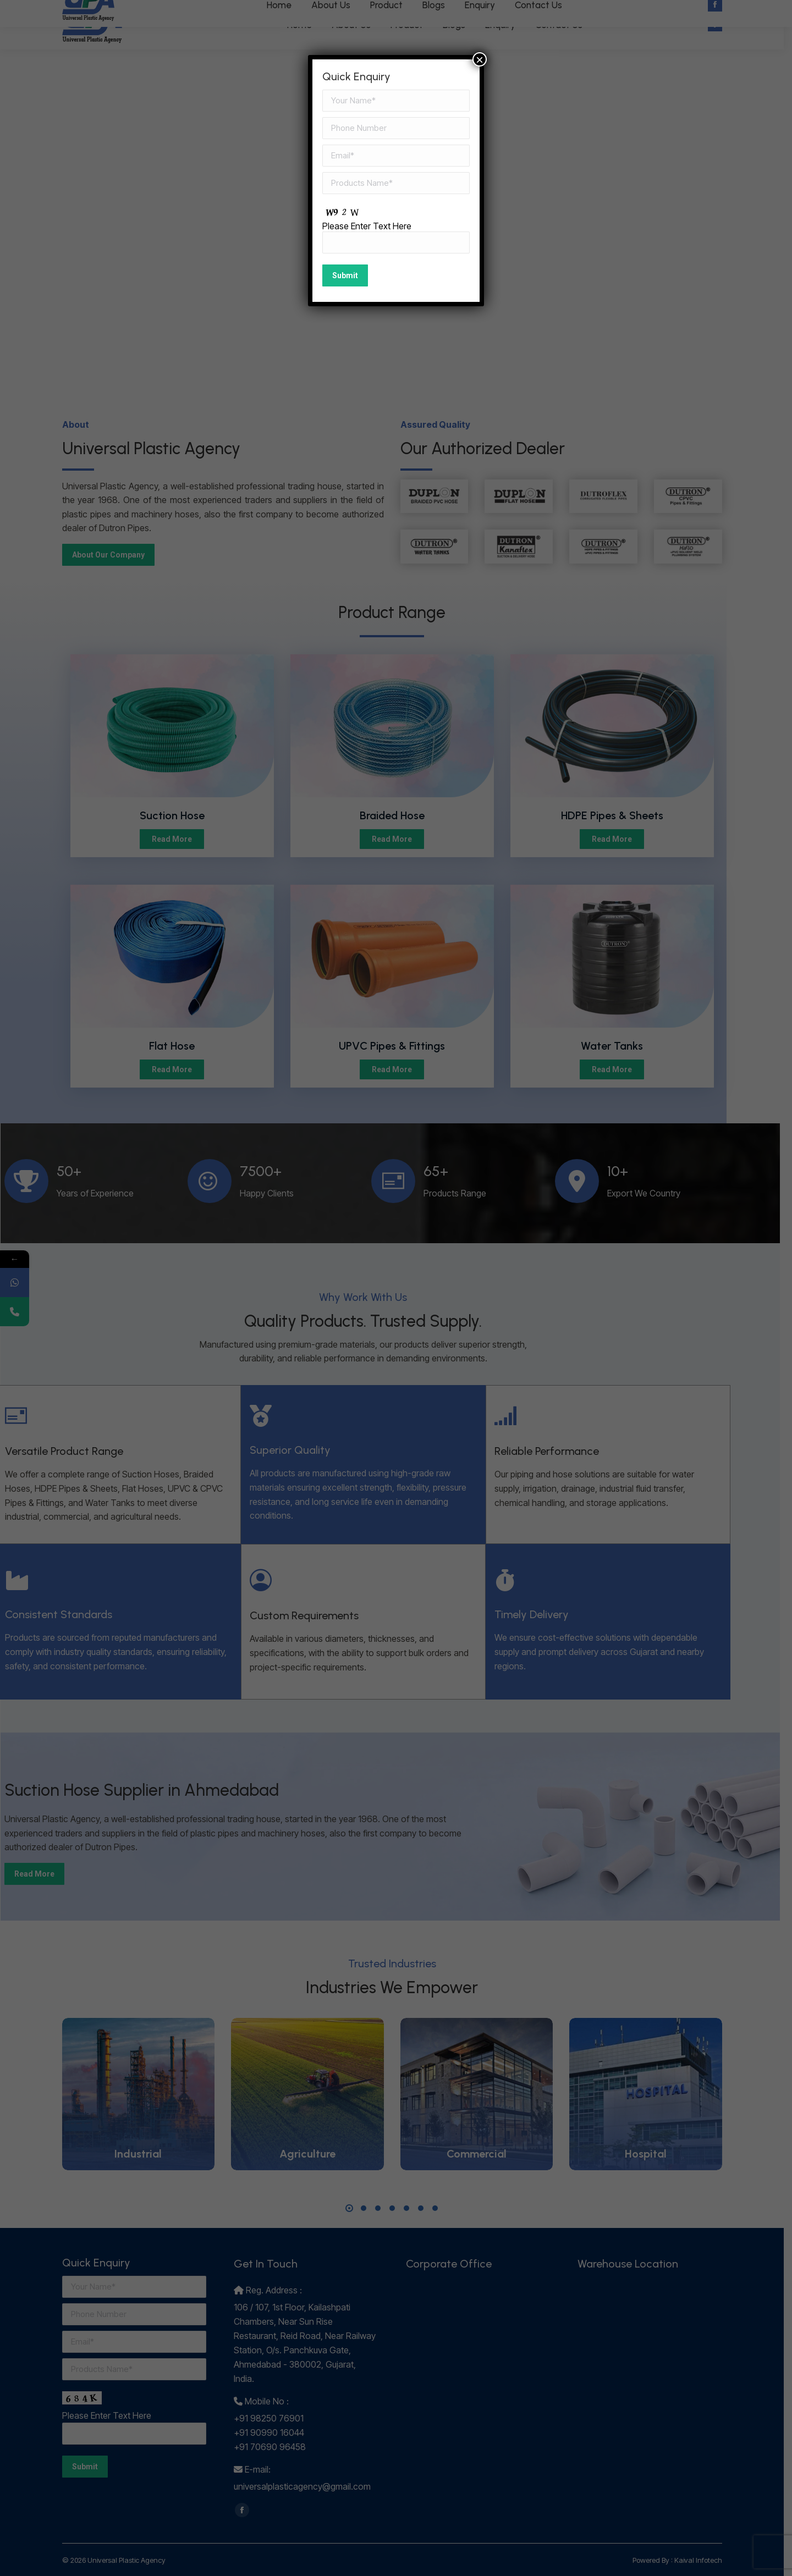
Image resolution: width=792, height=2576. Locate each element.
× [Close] (479, 59)
